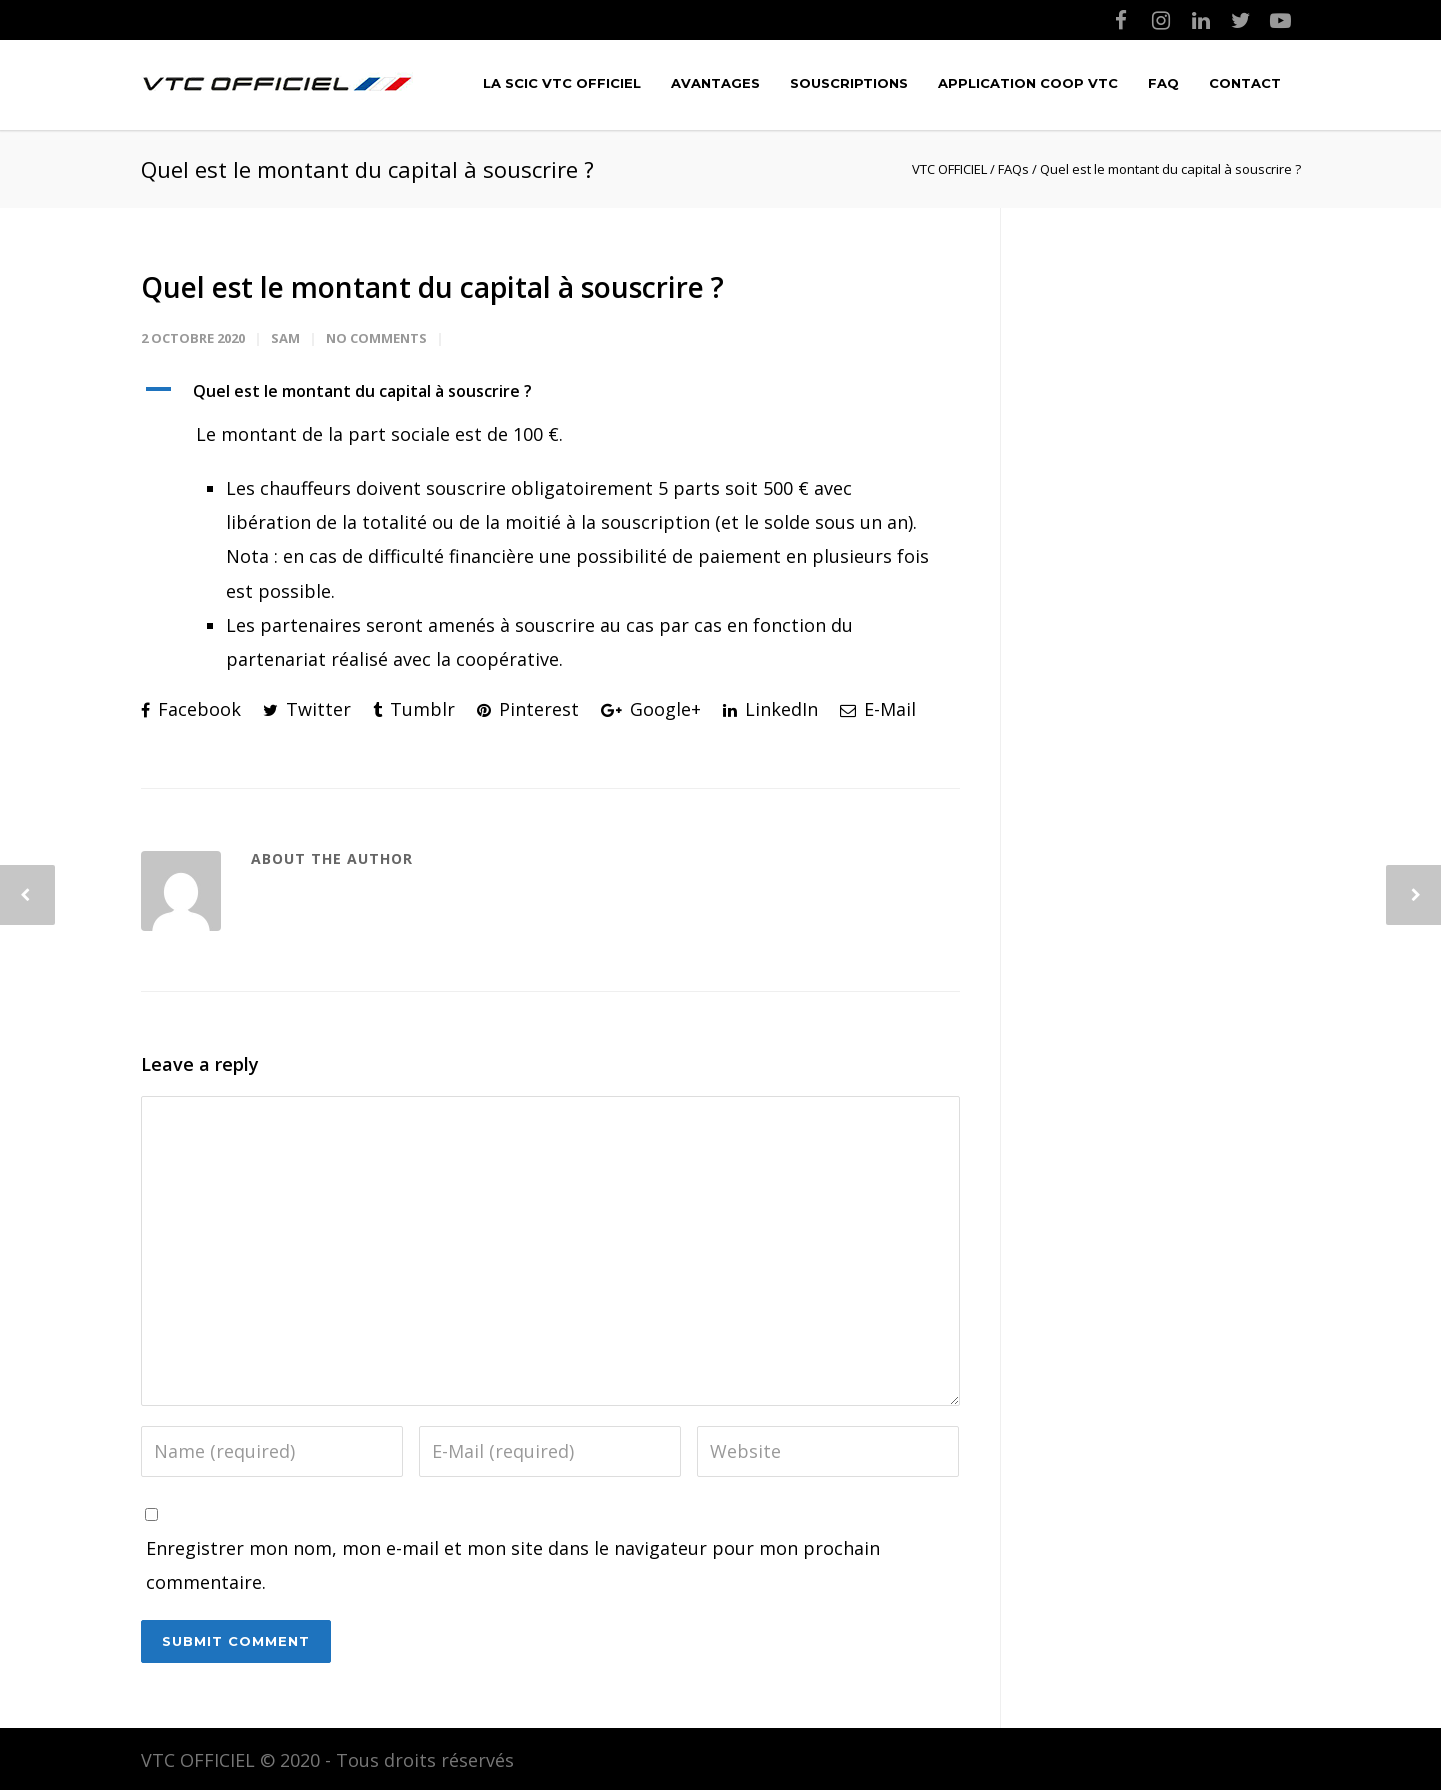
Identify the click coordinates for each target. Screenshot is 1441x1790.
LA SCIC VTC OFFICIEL (562, 83)
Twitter (307, 709)
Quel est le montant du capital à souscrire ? (432, 287)
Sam (285, 338)
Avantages (715, 83)
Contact (1245, 83)
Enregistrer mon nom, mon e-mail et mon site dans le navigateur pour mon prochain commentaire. (513, 1565)
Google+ (651, 709)
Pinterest (528, 709)
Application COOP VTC (1028, 83)
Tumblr (414, 709)
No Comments (376, 338)
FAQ (1163, 83)
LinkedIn (770, 709)
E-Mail (878, 709)
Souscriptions (849, 83)
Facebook (191, 709)
